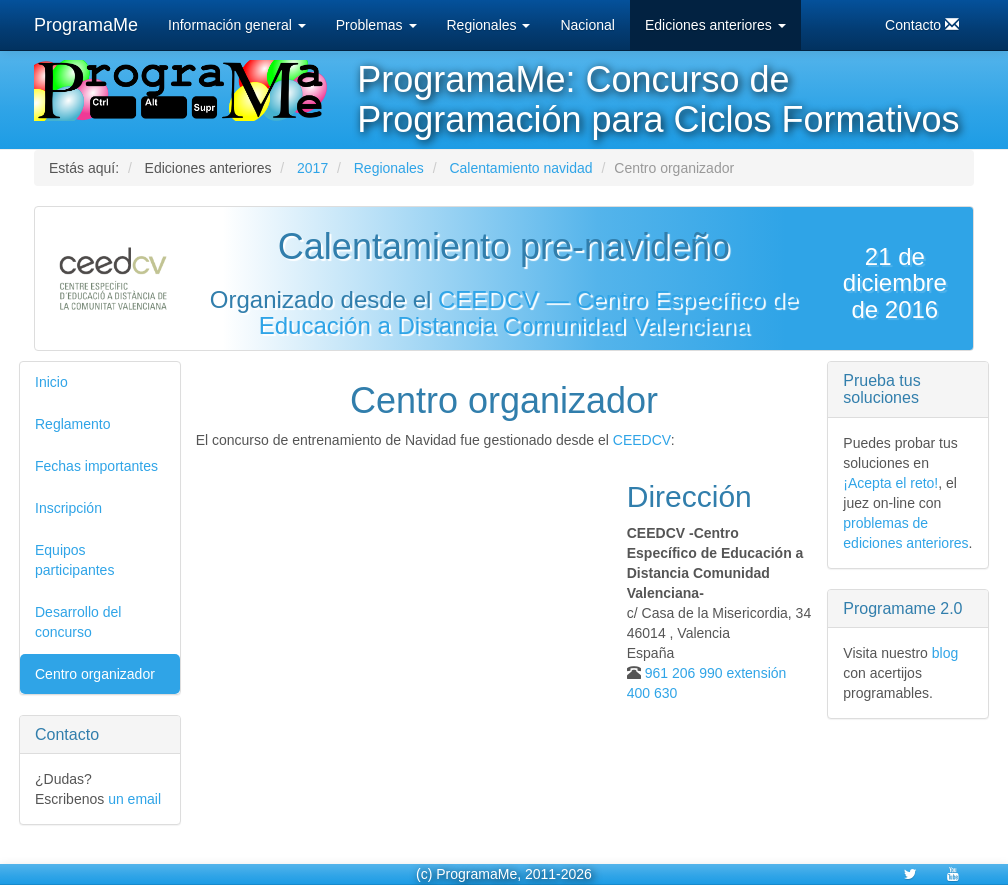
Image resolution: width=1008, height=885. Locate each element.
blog (945, 653)
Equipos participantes (74, 560)
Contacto (922, 24)
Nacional (587, 25)
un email (134, 799)
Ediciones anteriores (715, 25)
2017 (312, 168)
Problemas (376, 25)
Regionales (489, 25)
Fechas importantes (96, 466)
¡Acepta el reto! (890, 483)
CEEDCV (642, 440)
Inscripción (68, 508)
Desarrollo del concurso (78, 622)
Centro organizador (95, 674)
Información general (237, 25)
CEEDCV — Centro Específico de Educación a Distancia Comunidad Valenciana (528, 312)
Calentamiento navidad (520, 168)
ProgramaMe (86, 25)
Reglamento (73, 424)
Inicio (51, 382)
